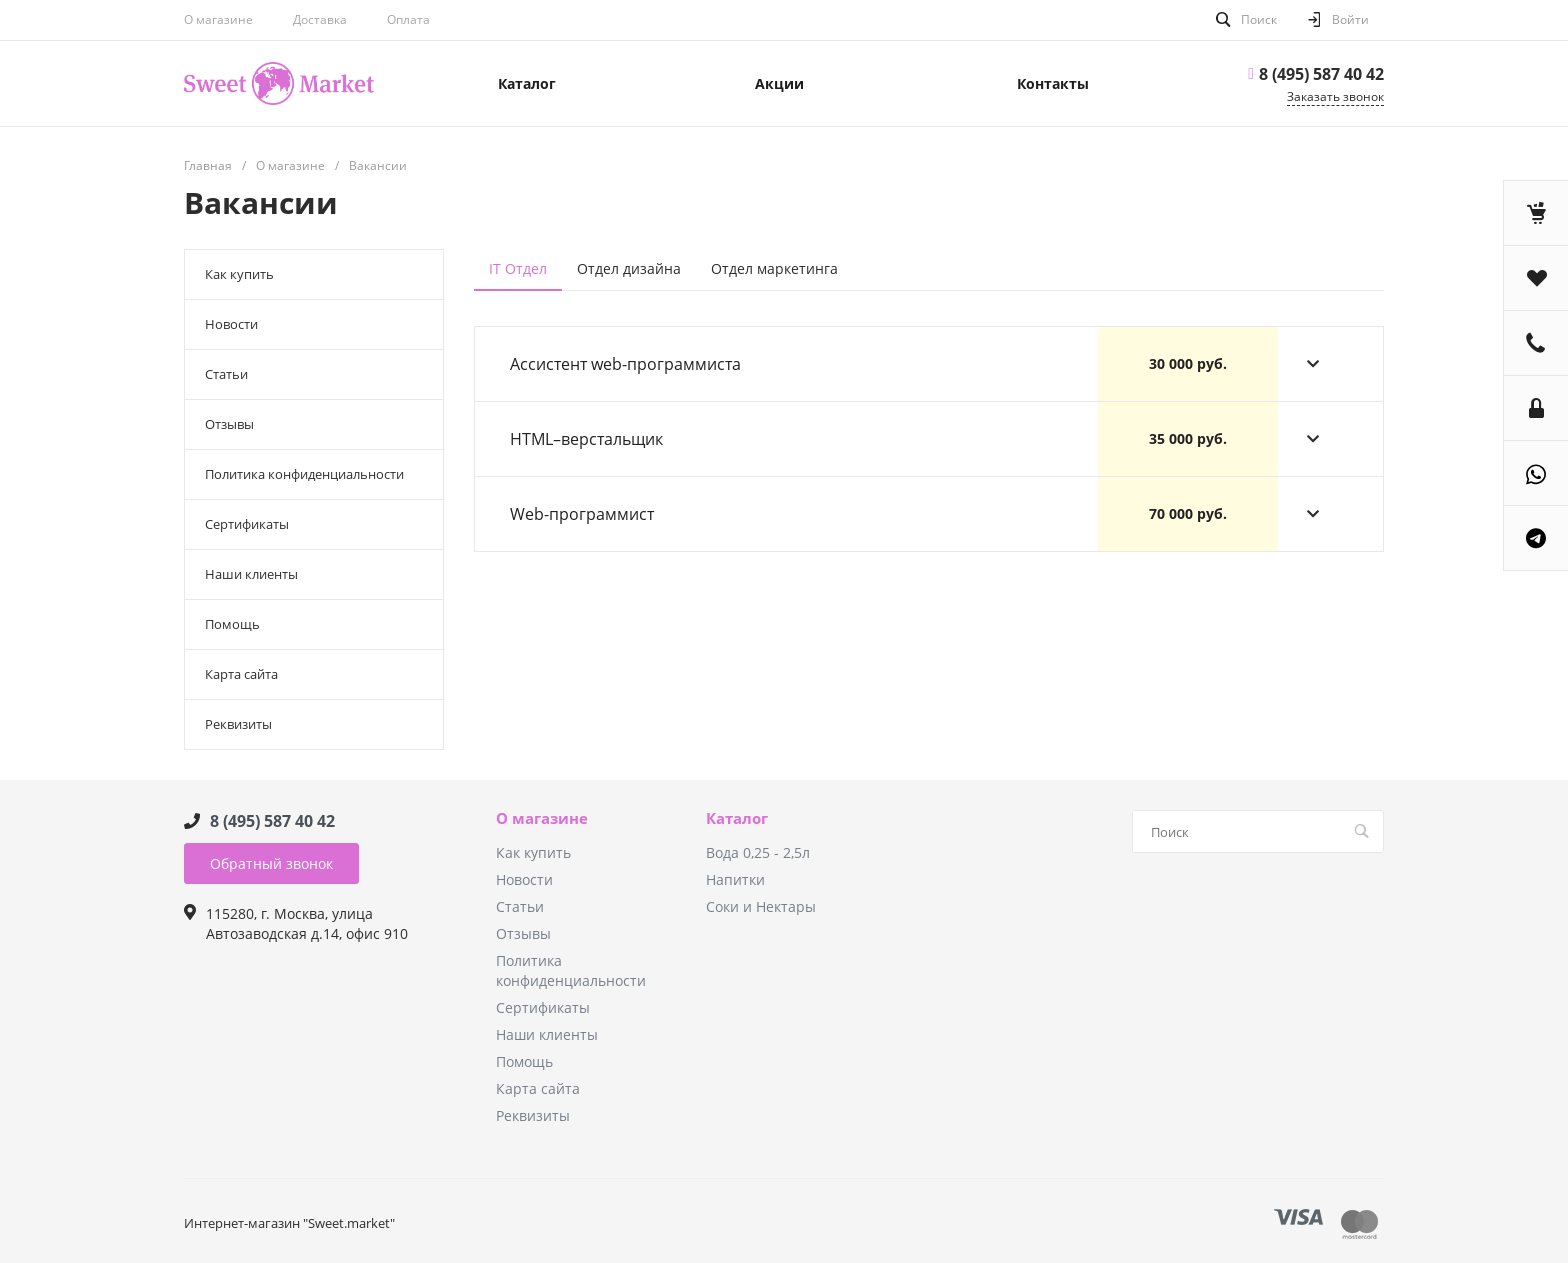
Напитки (735, 879)
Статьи (226, 374)
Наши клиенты (251, 574)
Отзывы (229, 424)
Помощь (232, 624)
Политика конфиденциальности (304, 474)
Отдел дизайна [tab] (629, 268)
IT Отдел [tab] (518, 268)
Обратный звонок (271, 863)
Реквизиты (238, 724)
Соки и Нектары (761, 906)
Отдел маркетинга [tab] (774, 268)
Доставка (320, 19)
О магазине (542, 819)
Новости (231, 324)
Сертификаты (247, 524)
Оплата (408, 19)
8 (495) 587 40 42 (1321, 74)
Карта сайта (241, 674)
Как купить (239, 274)
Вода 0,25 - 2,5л (758, 852)
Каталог (737, 819)
